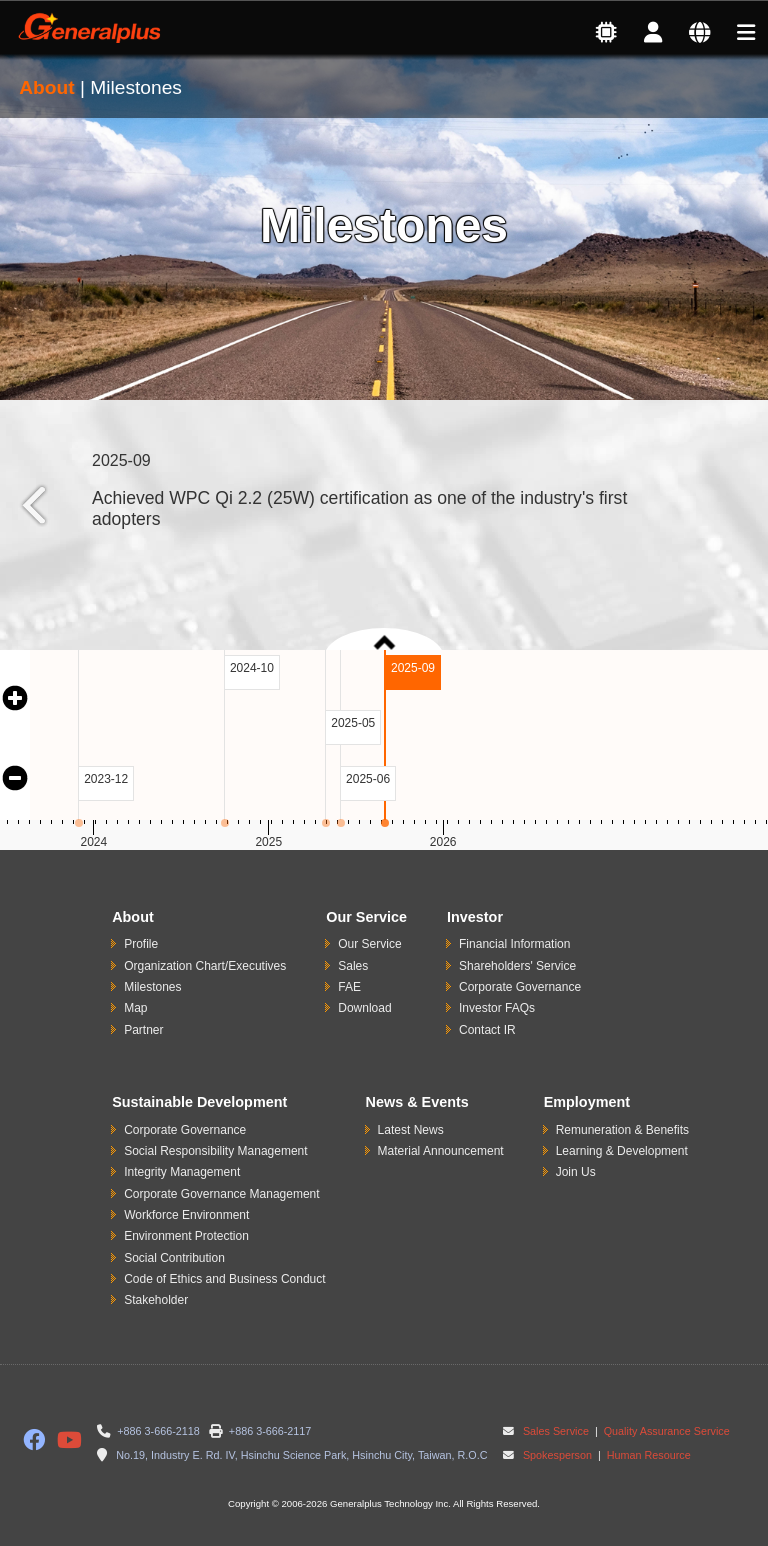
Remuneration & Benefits (622, 1130)
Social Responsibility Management (215, 1151)
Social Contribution (174, 1258)
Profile (141, 944)
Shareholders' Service (517, 966)
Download (364, 1008)
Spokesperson (557, 1455)
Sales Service (556, 1431)
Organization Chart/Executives (205, 966)
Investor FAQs (497, 1008)
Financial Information (514, 944)
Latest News (411, 1130)
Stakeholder (156, 1300)
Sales (353, 966)
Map (135, 1008)
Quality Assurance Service (665, 1431)
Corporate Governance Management (221, 1194)
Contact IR (487, 1030)
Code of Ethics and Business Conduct (224, 1279)
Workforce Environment (186, 1215)
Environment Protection (186, 1236)
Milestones (152, 987)
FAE (349, 987)
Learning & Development (622, 1151)
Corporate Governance (520, 987)
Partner (143, 1030)
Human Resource (647, 1455)
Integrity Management (182, 1172)
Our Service (369, 944)
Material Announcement (441, 1151)
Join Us (576, 1172)
